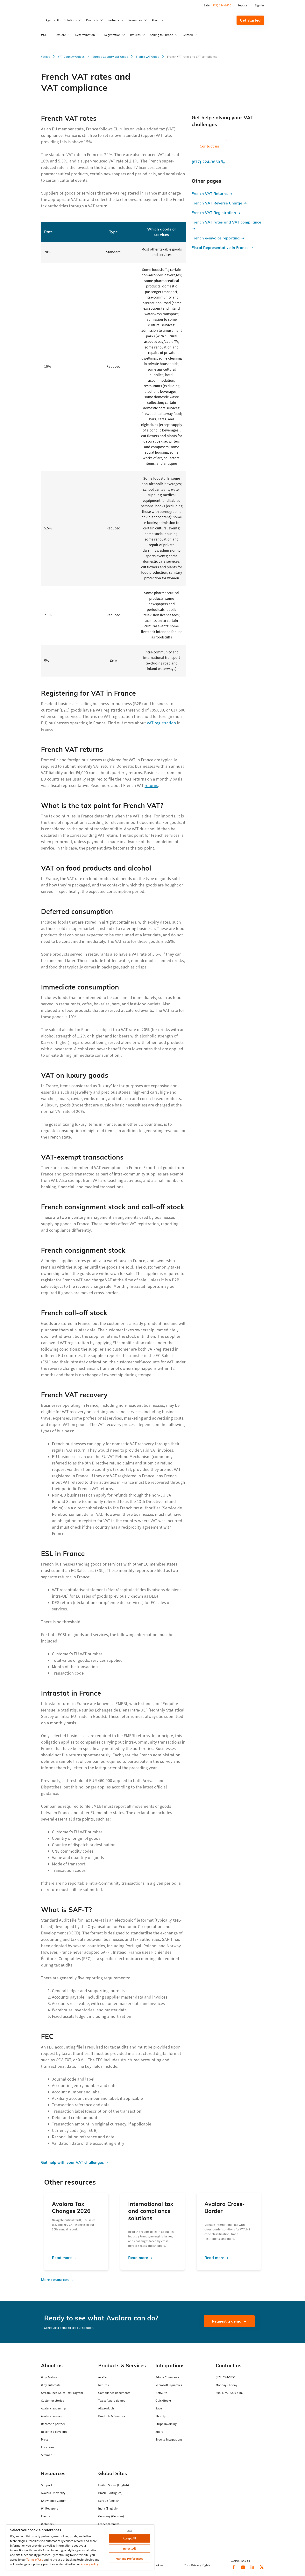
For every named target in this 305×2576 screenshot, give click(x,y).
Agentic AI (52, 20)
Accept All (129, 2538)
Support (243, 5)
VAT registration (161, 723)
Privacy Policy (89, 2564)
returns (151, 785)
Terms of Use (34, 2560)
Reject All (129, 2548)
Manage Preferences (129, 2559)
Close (129, 2530)
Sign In (259, 5)
